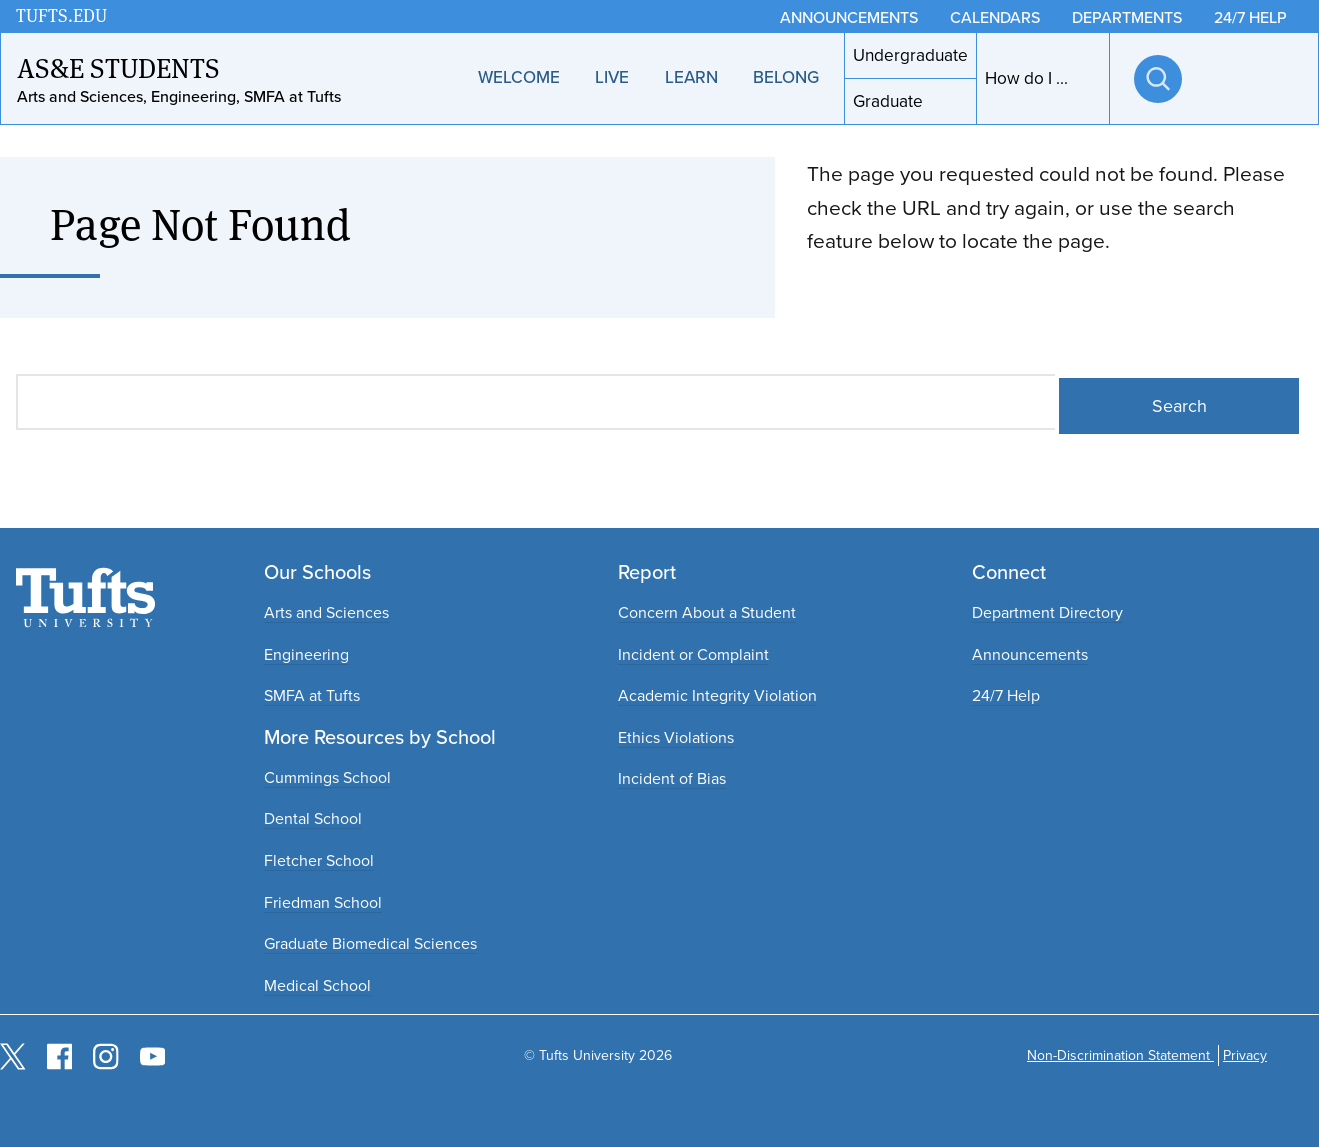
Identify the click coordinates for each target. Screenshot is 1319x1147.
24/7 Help (1006, 695)
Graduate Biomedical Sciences (370, 943)
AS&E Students (118, 67)
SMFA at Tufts (312, 695)
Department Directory (1047, 612)
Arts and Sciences (326, 612)
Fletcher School (319, 860)
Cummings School (327, 777)
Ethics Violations (676, 737)
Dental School (313, 818)
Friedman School (323, 902)
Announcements (1030, 654)
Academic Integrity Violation (717, 695)
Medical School (317, 985)
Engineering (306, 654)
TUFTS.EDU (61, 16)
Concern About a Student (707, 612)
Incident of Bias (672, 778)
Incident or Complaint (693, 654)
